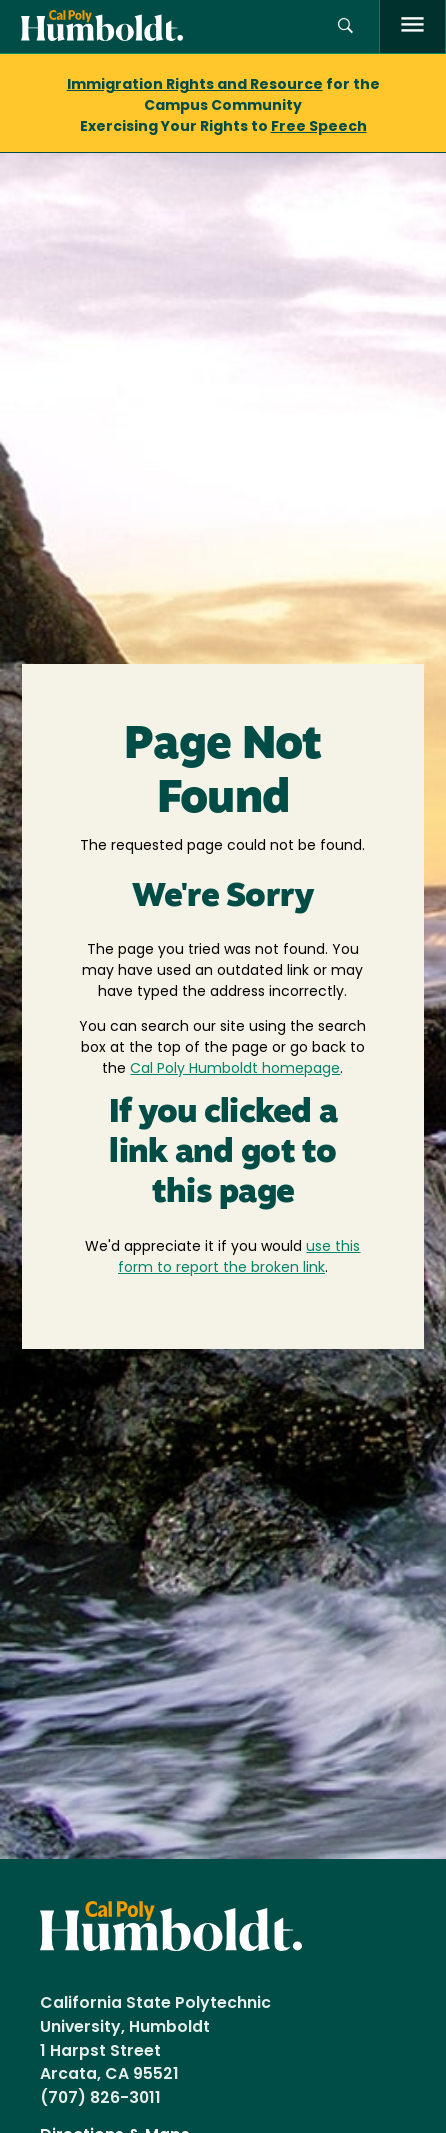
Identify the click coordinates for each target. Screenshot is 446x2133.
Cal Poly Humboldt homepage (235, 1069)
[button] (345, 26)
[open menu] (412, 26)
